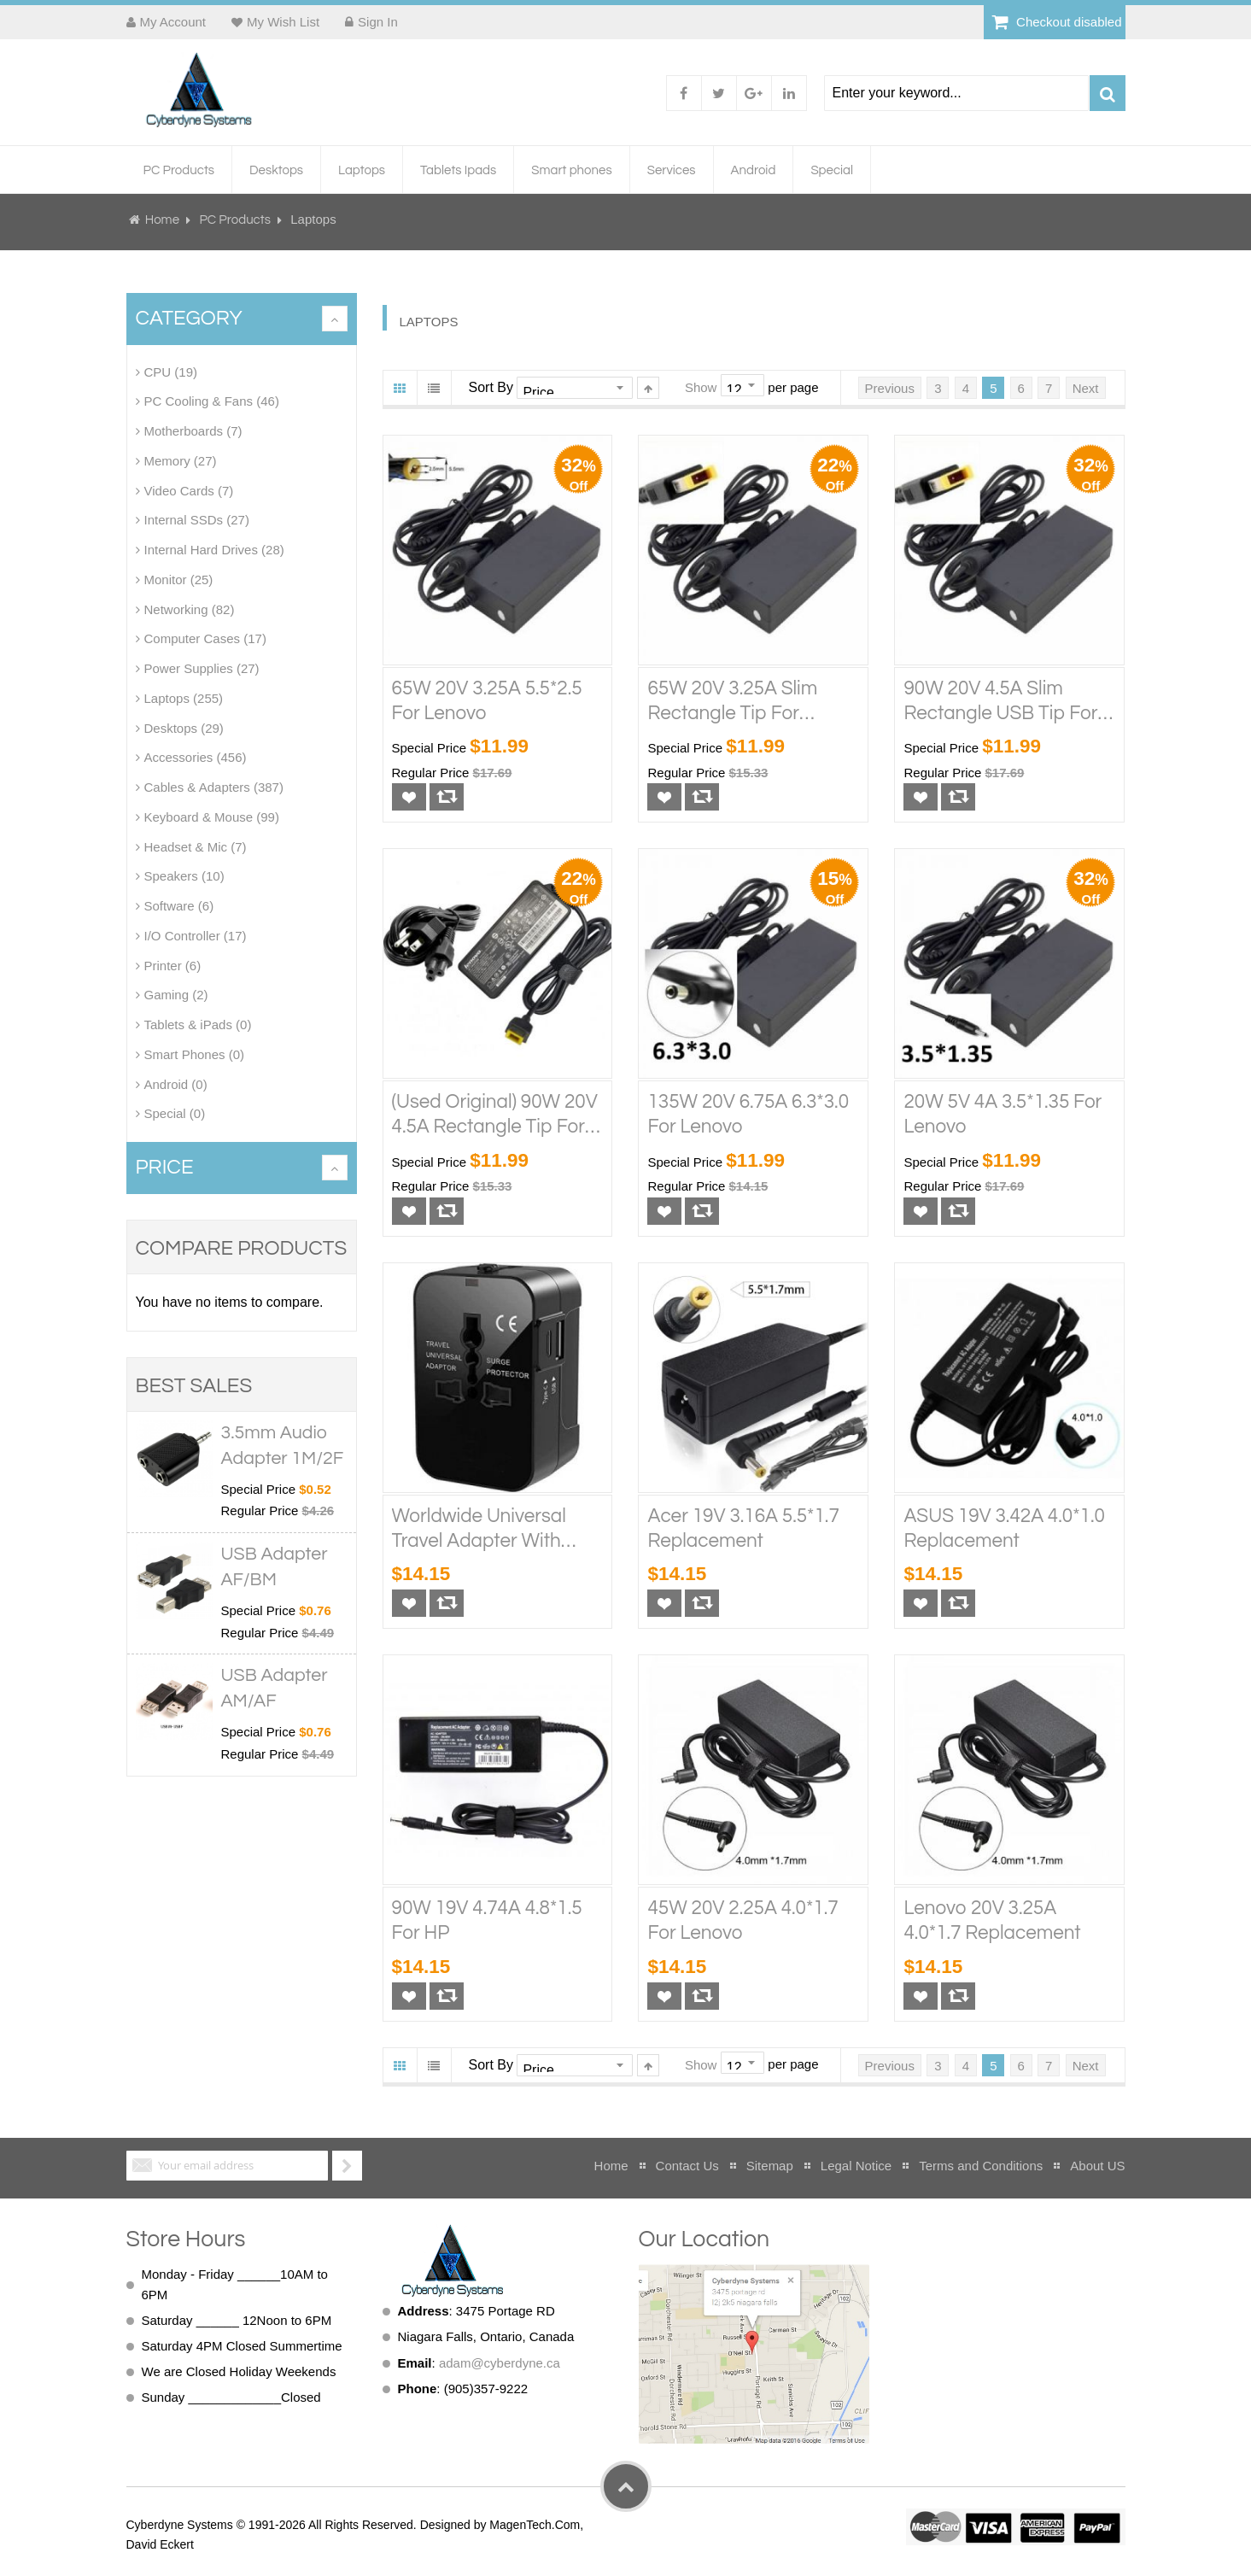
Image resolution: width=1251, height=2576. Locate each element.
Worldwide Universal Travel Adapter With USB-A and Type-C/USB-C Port (479, 1530)
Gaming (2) (176, 994)
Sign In (378, 22)
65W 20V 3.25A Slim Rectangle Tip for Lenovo (732, 702)
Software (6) (179, 906)
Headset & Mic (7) (195, 846)
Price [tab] (165, 1167)
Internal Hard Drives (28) (214, 549)
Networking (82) (189, 608)
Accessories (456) (195, 757)
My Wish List (283, 22)
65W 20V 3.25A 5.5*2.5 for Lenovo (487, 700)
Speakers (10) (184, 876)
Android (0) (176, 1083)
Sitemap (769, 2164)
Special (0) (175, 1113)
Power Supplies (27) (202, 668)
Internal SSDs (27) (196, 519)
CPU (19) (171, 371)
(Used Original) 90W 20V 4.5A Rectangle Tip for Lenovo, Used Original (495, 1116)
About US (1097, 2164)
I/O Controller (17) (195, 935)
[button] (409, 797)
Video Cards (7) (189, 490)
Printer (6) (173, 964)
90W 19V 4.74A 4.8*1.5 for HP (487, 1921)
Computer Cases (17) (205, 638)
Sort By (491, 386)
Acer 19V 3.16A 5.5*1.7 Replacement (743, 1528)
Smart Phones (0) (194, 1054)
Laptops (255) (184, 698)
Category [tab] (189, 318)
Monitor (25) (178, 579)
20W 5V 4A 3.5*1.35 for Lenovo (1002, 1114)
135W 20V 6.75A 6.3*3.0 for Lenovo (748, 1114)
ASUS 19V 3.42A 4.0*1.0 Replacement (1003, 1528)
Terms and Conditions (981, 2164)
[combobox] (956, 93)
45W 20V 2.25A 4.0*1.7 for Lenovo (742, 1921)
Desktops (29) (184, 727)
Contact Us (687, 2164)
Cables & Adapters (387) (214, 787)
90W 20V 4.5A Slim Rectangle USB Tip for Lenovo (1000, 702)
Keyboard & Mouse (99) (211, 817)
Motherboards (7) (193, 431)
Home (163, 220)
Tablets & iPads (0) (198, 1024)
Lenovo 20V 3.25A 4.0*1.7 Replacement (991, 1921)
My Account (173, 22)
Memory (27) (180, 461)
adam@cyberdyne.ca (499, 2362)
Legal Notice (856, 2164)
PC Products (236, 220)
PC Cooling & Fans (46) (211, 401)
